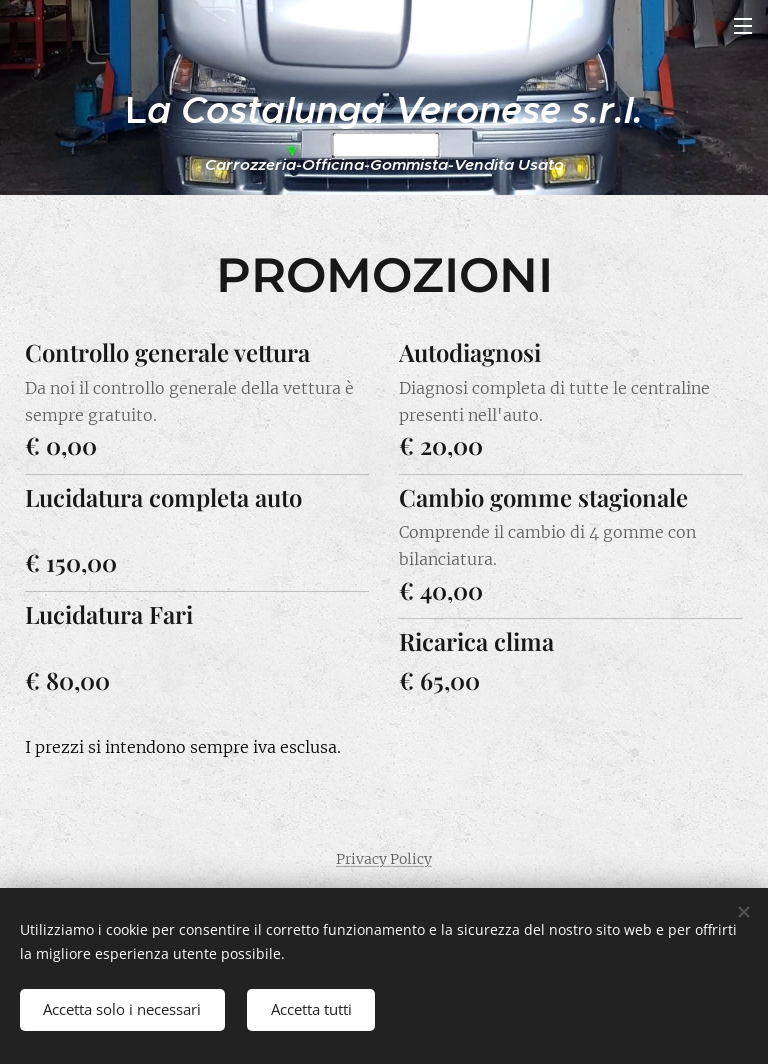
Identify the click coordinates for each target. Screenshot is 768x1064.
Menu (743, 26)
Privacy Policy (384, 859)
